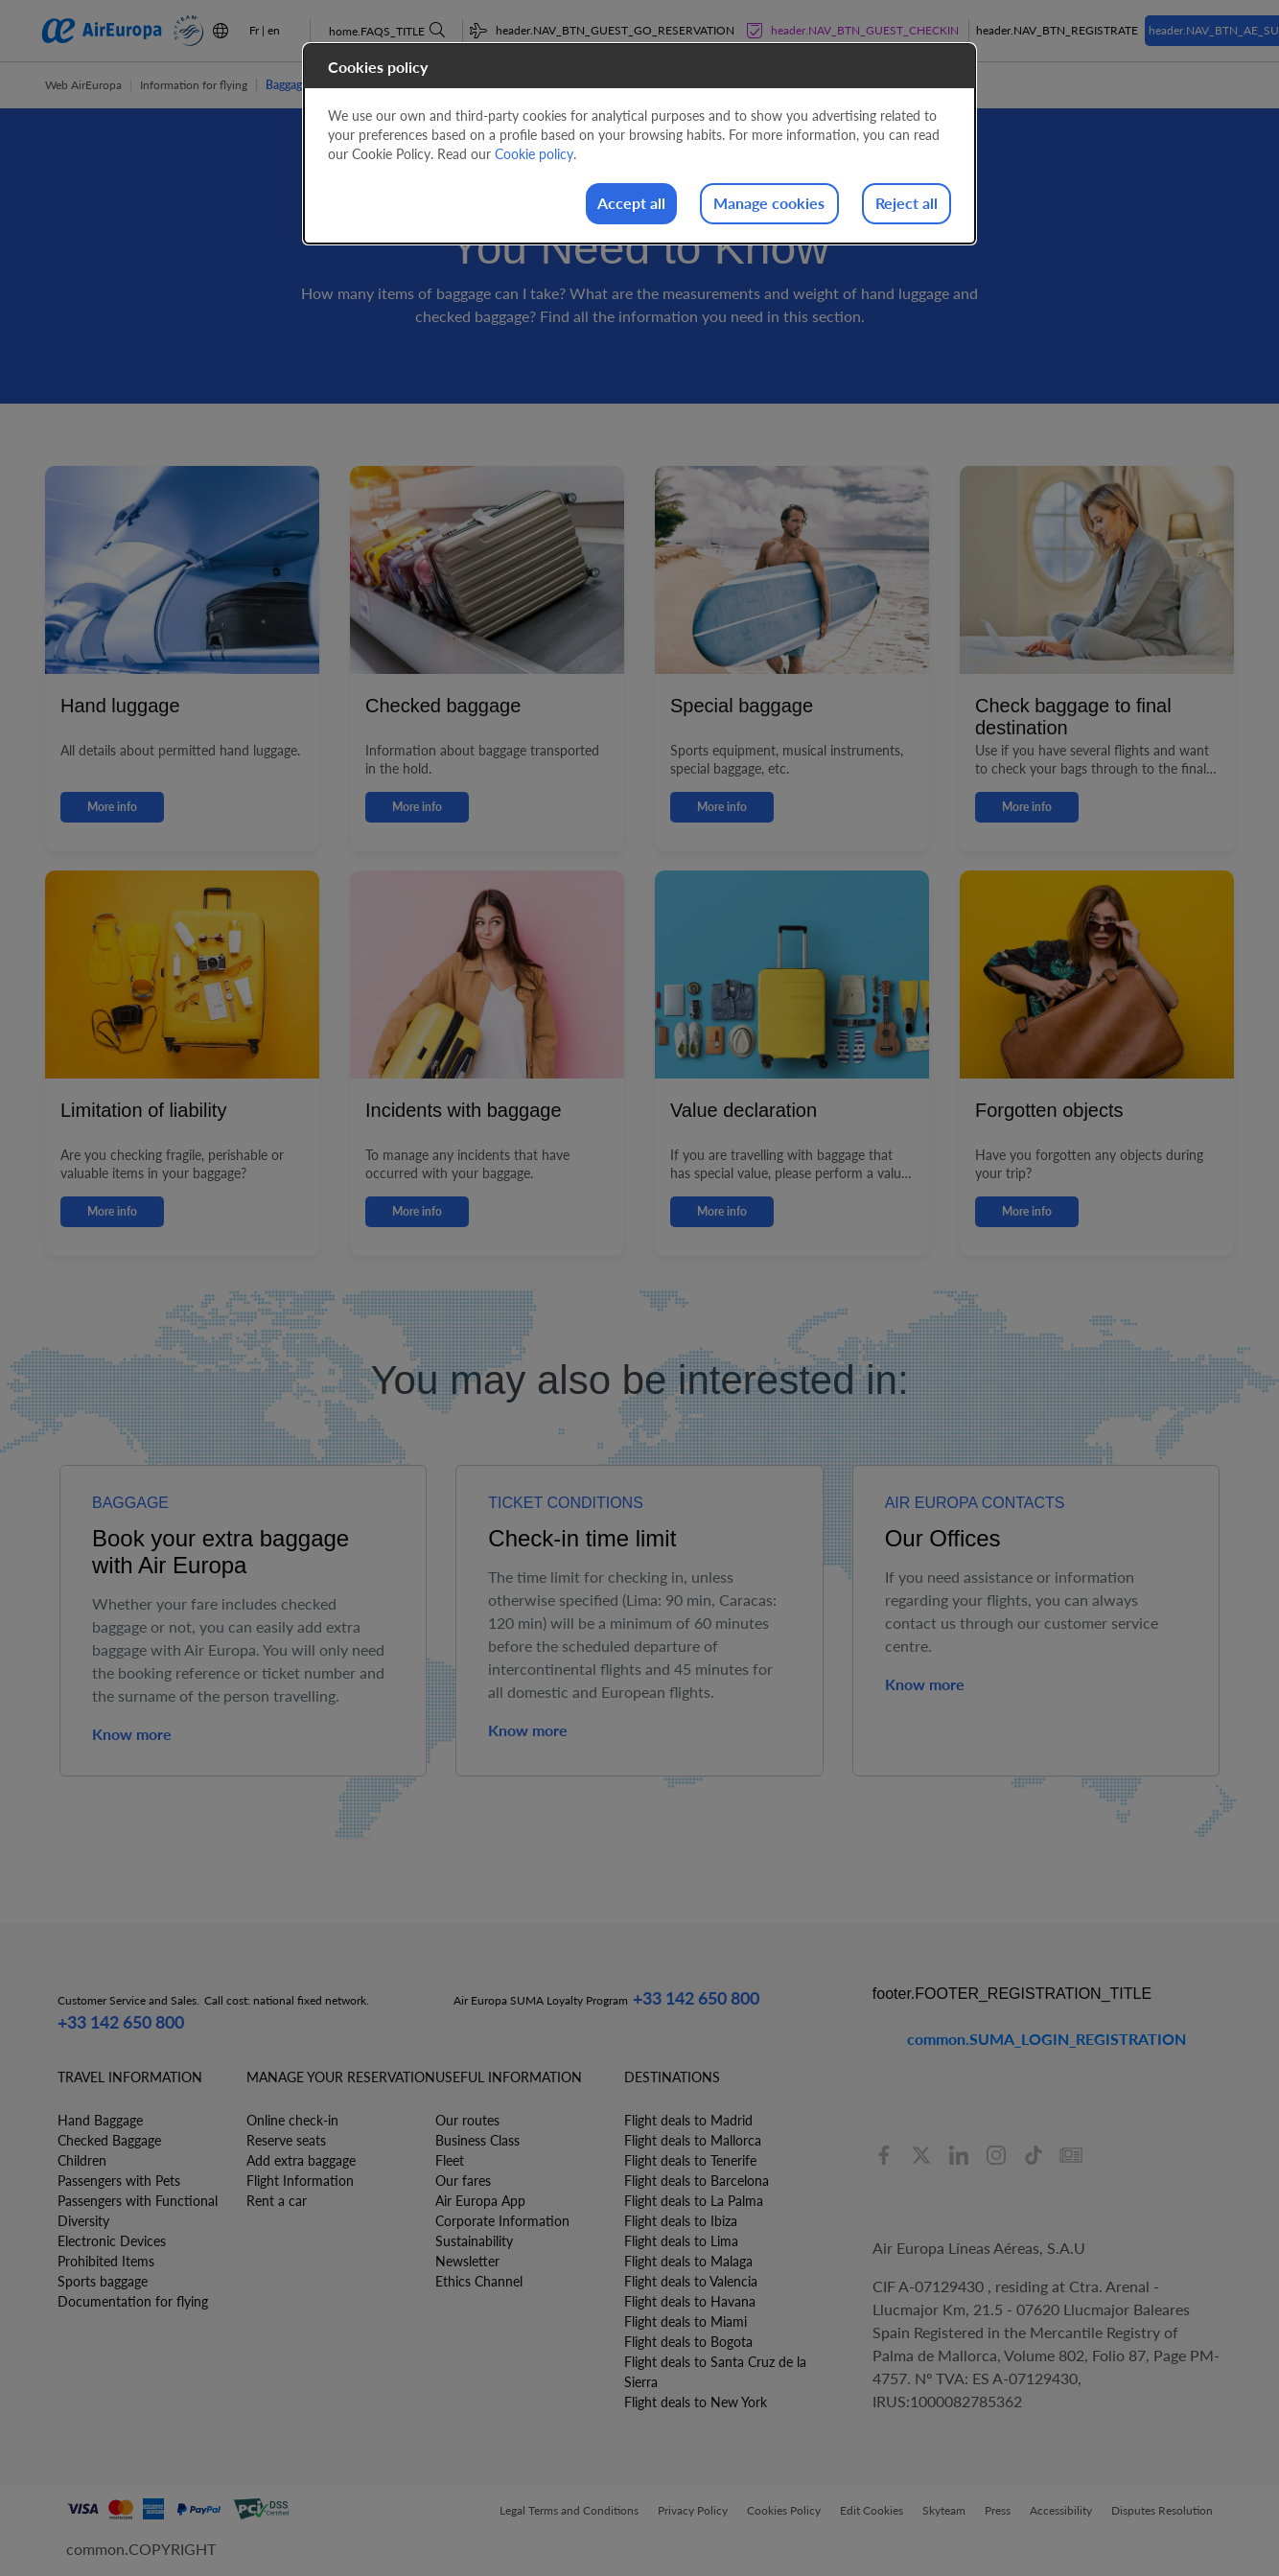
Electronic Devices (112, 2241)
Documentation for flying (133, 2301)
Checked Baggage (109, 2140)
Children (82, 2160)
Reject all (894, 205)
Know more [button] (132, 1734)
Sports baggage (103, 2281)
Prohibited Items (106, 2261)
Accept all (570, 205)
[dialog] (639, 145)
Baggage (287, 85)
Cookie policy (534, 154)
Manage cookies (732, 205)
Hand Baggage (100, 2120)
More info (112, 807)
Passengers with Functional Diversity (138, 2211)
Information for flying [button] (193, 85)
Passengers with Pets (119, 2180)
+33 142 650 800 (121, 2021)
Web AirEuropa (83, 85)
